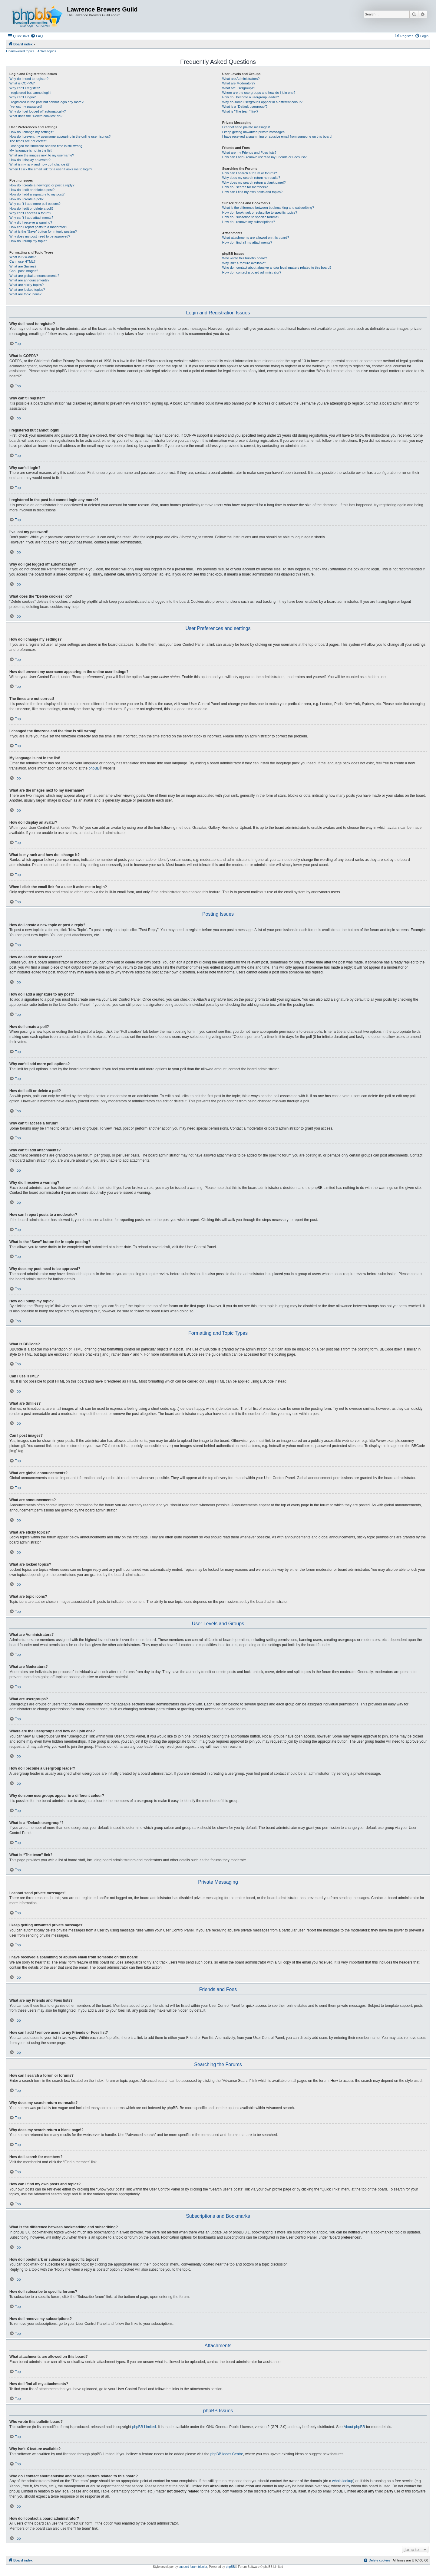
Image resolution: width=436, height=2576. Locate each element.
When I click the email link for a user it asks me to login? (50, 169)
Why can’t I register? (24, 88)
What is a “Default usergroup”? (245, 106)
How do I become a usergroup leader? (250, 97)
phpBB (94, 768)
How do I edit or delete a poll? (31, 208)
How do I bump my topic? (28, 241)
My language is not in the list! (30, 150)
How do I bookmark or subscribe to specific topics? (259, 212)
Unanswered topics (20, 51)
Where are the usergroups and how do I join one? (259, 92)
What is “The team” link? (240, 111)
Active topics (47, 51)
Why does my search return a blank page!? (254, 182)
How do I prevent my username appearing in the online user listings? (60, 136)
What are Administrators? (241, 78)
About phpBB (354, 2427)
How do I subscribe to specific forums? (250, 217)
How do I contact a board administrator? (251, 272)
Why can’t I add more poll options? (35, 203)
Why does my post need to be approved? (39, 236)
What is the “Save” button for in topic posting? (43, 231)
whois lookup (342, 2481)
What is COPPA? (22, 83)
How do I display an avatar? (30, 160)
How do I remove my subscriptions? (248, 222)
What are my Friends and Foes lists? (249, 152)
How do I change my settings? (31, 132)
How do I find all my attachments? (247, 242)
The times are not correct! (28, 141)
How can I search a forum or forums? (249, 173)
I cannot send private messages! (246, 127)
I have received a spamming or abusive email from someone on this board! (277, 136)
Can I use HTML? (22, 261)
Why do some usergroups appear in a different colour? (262, 102)
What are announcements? (29, 280)
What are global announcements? (34, 275)
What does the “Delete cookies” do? (35, 116)
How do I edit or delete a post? (31, 190)
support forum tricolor (193, 2566)
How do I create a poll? (26, 199)
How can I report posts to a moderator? (38, 227)
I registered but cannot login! (30, 92)
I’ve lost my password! (25, 106)
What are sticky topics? (26, 285)
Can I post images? (23, 271)
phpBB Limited (144, 2427)
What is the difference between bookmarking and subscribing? (268, 207)
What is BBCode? (22, 257)
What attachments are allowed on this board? (255, 237)
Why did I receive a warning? (30, 222)
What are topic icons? (25, 294)
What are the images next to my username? (41, 155)
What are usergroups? (238, 88)
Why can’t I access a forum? (30, 213)
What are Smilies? (22, 266)
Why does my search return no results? (251, 177)
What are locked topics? (27, 289)
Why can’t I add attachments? (31, 217)
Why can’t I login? (22, 97)
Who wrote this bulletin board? (244, 258)
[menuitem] (37, 36)
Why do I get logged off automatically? (37, 111)
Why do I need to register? (28, 78)
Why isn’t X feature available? (244, 263)
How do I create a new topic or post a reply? (41, 185)
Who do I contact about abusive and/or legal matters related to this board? (277, 267)
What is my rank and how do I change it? (39, 164)
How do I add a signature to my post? (36, 194)
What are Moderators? (238, 83)
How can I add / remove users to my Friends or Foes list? (264, 157)
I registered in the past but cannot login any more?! (46, 102)
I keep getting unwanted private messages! (254, 132)
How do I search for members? (245, 187)
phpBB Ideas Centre (226, 2454)
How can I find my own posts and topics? (252, 192)
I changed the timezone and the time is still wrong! (46, 146)
